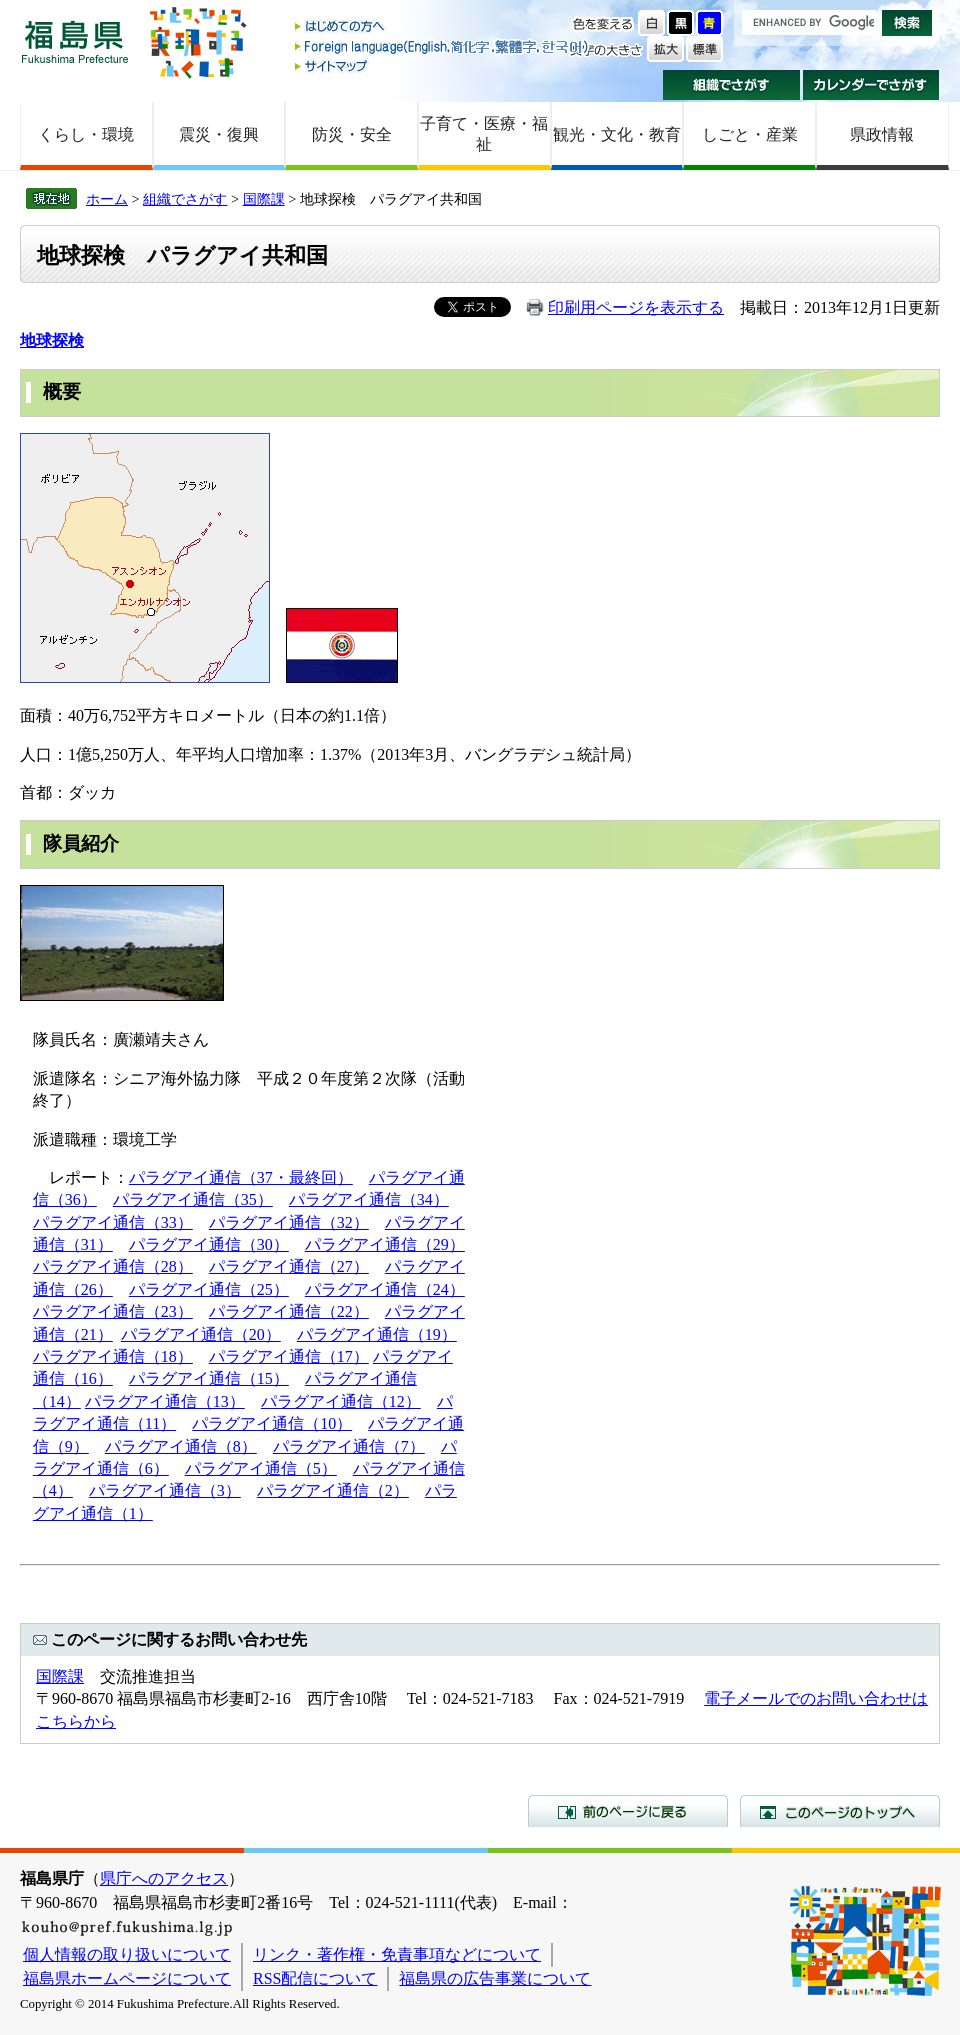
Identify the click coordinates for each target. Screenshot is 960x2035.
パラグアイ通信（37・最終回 (233, 1177)
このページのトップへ (840, 1811)
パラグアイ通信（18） (113, 1356)
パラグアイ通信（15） (209, 1378)
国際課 (264, 199)
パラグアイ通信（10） (272, 1423)
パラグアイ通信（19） (377, 1334)
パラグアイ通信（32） (289, 1222)
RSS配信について (315, 1978)
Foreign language (443, 46)
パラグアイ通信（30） (209, 1244)
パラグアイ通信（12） (341, 1401)
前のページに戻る (628, 1811)
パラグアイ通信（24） (385, 1289)
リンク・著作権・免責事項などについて (397, 1954)
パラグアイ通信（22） (289, 1311)
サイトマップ (443, 65)
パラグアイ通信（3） (165, 1490)
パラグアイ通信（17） (289, 1356)
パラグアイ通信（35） (193, 1199)
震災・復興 (219, 134)
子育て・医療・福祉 (484, 134)
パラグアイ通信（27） (289, 1266)
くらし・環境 (86, 134)
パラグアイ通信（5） (261, 1468)
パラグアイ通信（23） (113, 1311)
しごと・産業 (750, 134)
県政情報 (882, 134)
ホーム (107, 199)
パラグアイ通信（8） (181, 1446)
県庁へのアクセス (164, 1878)
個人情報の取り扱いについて (127, 1954)
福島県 (75, 41)
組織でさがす (731, 85)
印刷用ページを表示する (636, 307)
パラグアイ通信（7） (349, 1446)
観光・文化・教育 (617, 134)
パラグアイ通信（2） (333, 1490)
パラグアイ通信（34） (369, 1199)
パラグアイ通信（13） (165, 1401)
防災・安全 (352, 134)
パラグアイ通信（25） (209, 1289)
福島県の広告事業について (495, 1978)
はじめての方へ (443, 27)
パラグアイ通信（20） (201, 1334)
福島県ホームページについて (127, 1978)
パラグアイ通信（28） (113, 1266)
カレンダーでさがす (871, 85)
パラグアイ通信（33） (113, 1222)
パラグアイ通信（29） (385, 1244)
